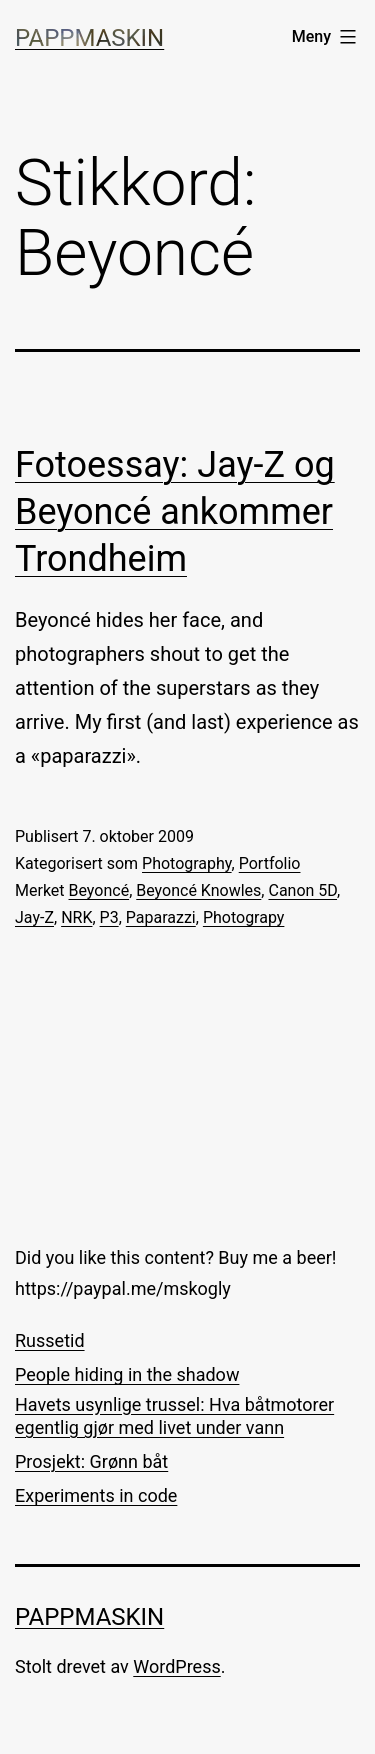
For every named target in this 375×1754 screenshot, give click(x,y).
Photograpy (244, 917)
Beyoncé (99, 890)
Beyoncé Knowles (198, 890)
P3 (109, 917)
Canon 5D (302, 890)
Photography (187, 863)
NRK (76, 917)
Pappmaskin (89, 38)
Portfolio (270, 863)
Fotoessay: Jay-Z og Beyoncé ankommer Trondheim (175, 512)
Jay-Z (34, 917)
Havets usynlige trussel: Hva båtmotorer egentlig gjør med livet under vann (174, 1416)
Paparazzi (161, 917)
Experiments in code (96, 1495)
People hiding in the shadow (127, 1374)
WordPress (176, 1666)
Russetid (50, 1340)
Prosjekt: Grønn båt (91, 1461)
